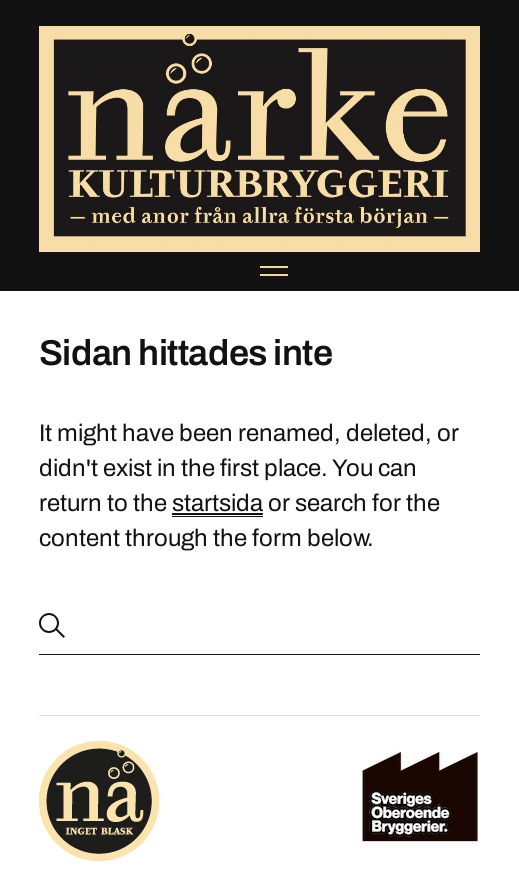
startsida (217, 503)
